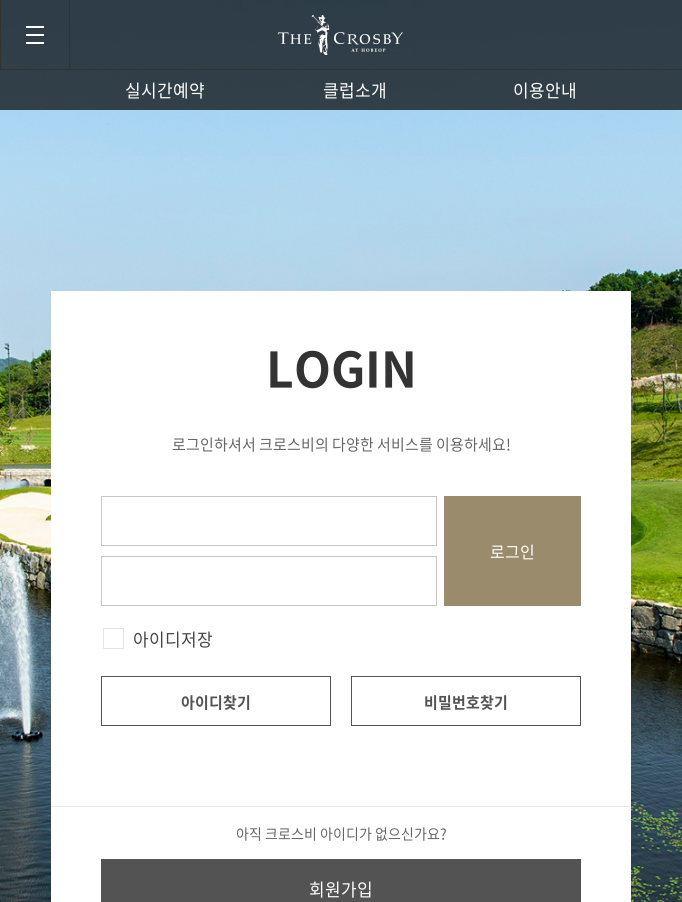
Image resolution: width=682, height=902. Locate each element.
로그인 (512, 551)
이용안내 (545, 89)
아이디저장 (173, 638)
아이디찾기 (216, 702)
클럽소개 (355, 89)
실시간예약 (165, 89)
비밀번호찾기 (466, 702)
